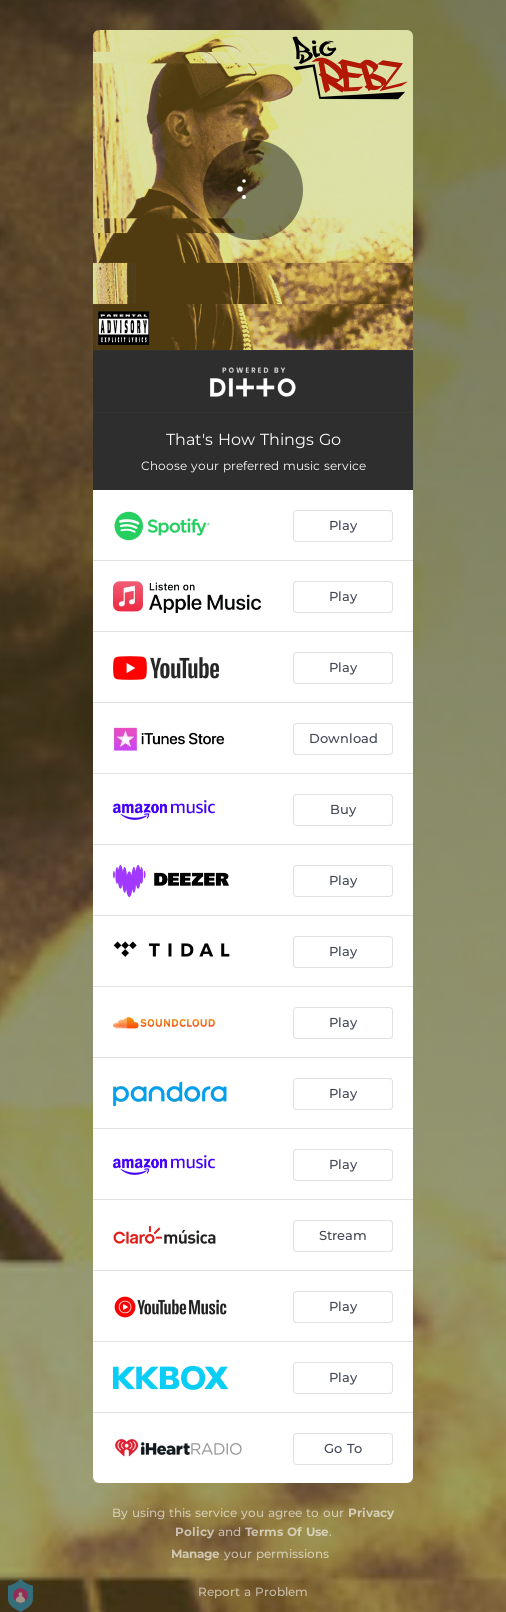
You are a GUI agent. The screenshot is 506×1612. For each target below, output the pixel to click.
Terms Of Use (287, 1531)
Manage (195, 1553)
